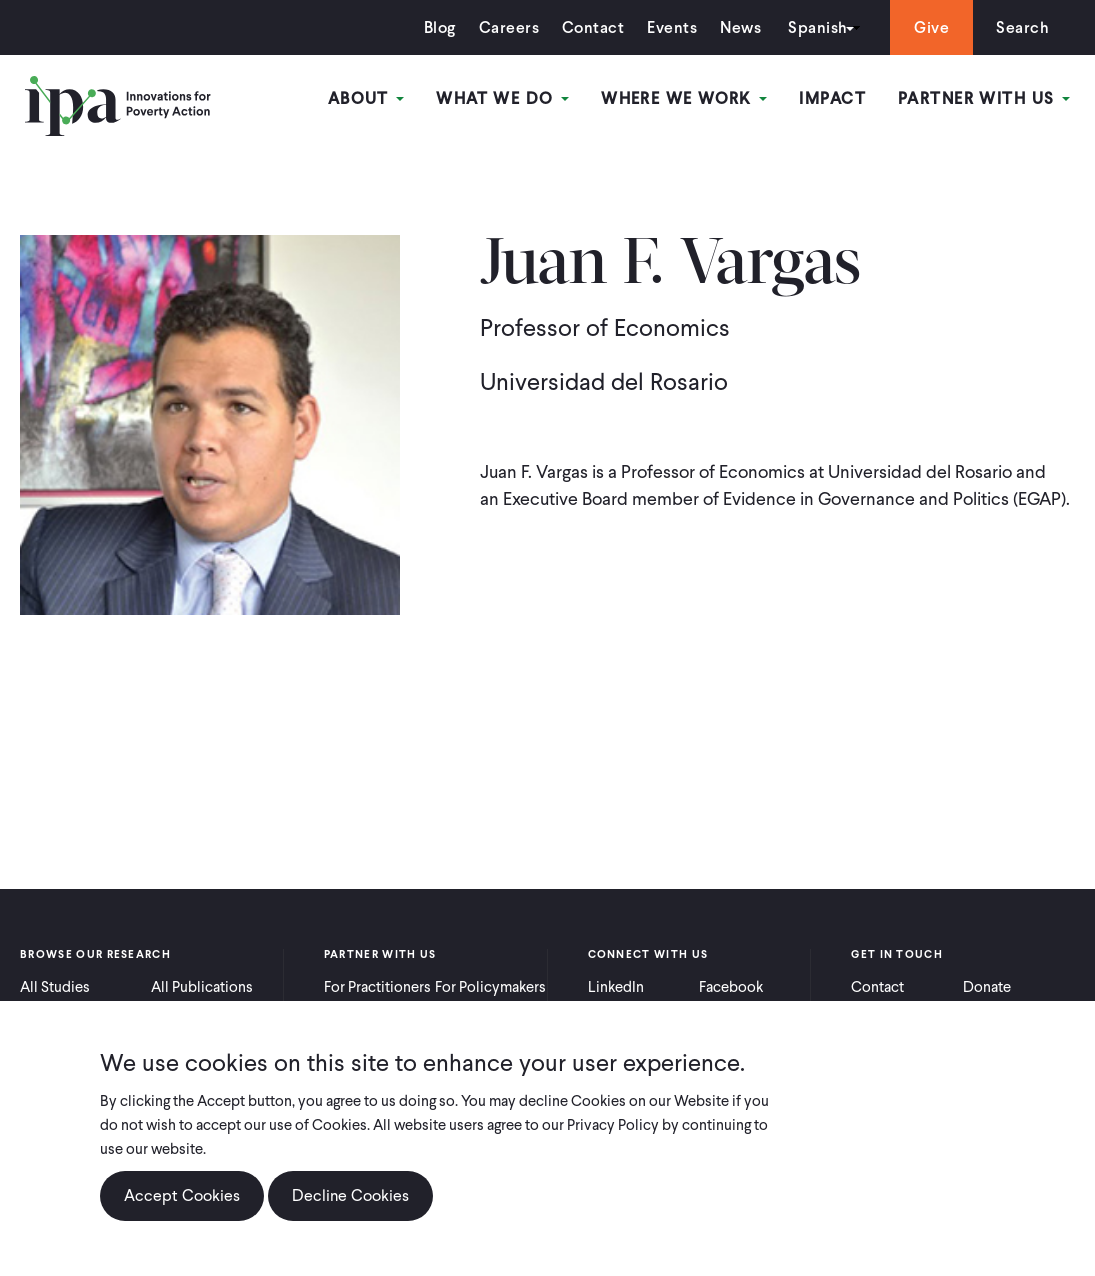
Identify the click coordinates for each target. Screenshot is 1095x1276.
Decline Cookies (350, 1195)
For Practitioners (377, 987)
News (740, 27)
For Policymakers (490, 987)
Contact (593, 27)
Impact (832, 98)
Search (1022, 27)
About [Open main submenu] (366, 98)
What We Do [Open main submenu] (502, 98)
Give (931, 27)
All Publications (202, 987)
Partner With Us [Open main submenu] (984, 98)
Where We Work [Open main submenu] (684, 98)
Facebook (731, 987)
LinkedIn (616, 987)
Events (672, 27)
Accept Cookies (182, 1195)
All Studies (55, 987)
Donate (987, 987)
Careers (509, 27)
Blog (440, 27)
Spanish (817, 27)
